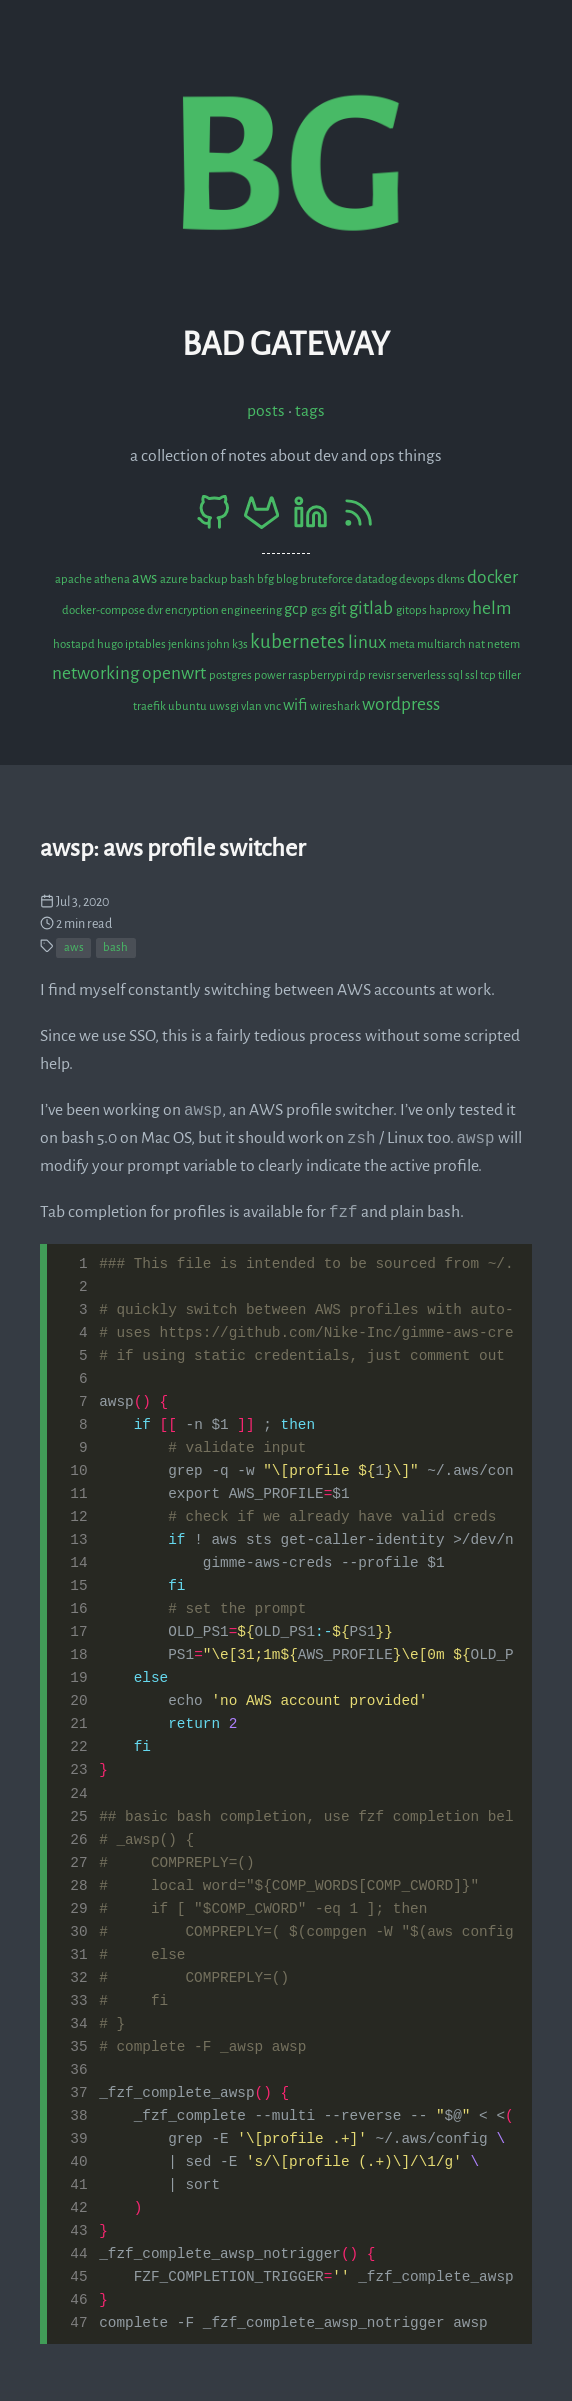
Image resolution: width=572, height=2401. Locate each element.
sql (456, 675)
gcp (297, 608)
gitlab (372, 608)
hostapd (75, 644)
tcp (489, 675)
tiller (509, 675)
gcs (320, 610)
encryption (193, 610)
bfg (266, 579)
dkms (452, 579)
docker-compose (104, 610)
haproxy (450, 610)
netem (503, 644)
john (219, 644)
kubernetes (299, 641)
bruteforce (327, 579)
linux (368, 642)
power (271, 675)
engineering (252, 610)
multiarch (442, 644)
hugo (111, 644)
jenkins (187, 644)
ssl (472, 675)
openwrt (175, 673)
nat (477, 644)
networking (97, 673)
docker (492, 577)
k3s (241, 644)
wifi (296, 704)
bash (243, 579)
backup (210, 579)
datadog (377, 579)
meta (403, 644)
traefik (150, 706)
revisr (382, 675)
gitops (412, 610)
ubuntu (188, 706)
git (339, 608)
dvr (156, 610)
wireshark (336, 706)
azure (175, 579)
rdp (358, 675)
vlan (252, 706)
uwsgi (225, 706)
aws (146, 577)
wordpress (401, 704)
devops (418, 579)
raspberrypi (318, 675)
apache (74, 579)
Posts (266, 411)
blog (288, 579)
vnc (273, 706)
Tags (310, 411)
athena (113, 579)
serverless (422, 675)
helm (491, 608)
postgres (231, 675)
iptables (146, 644)
